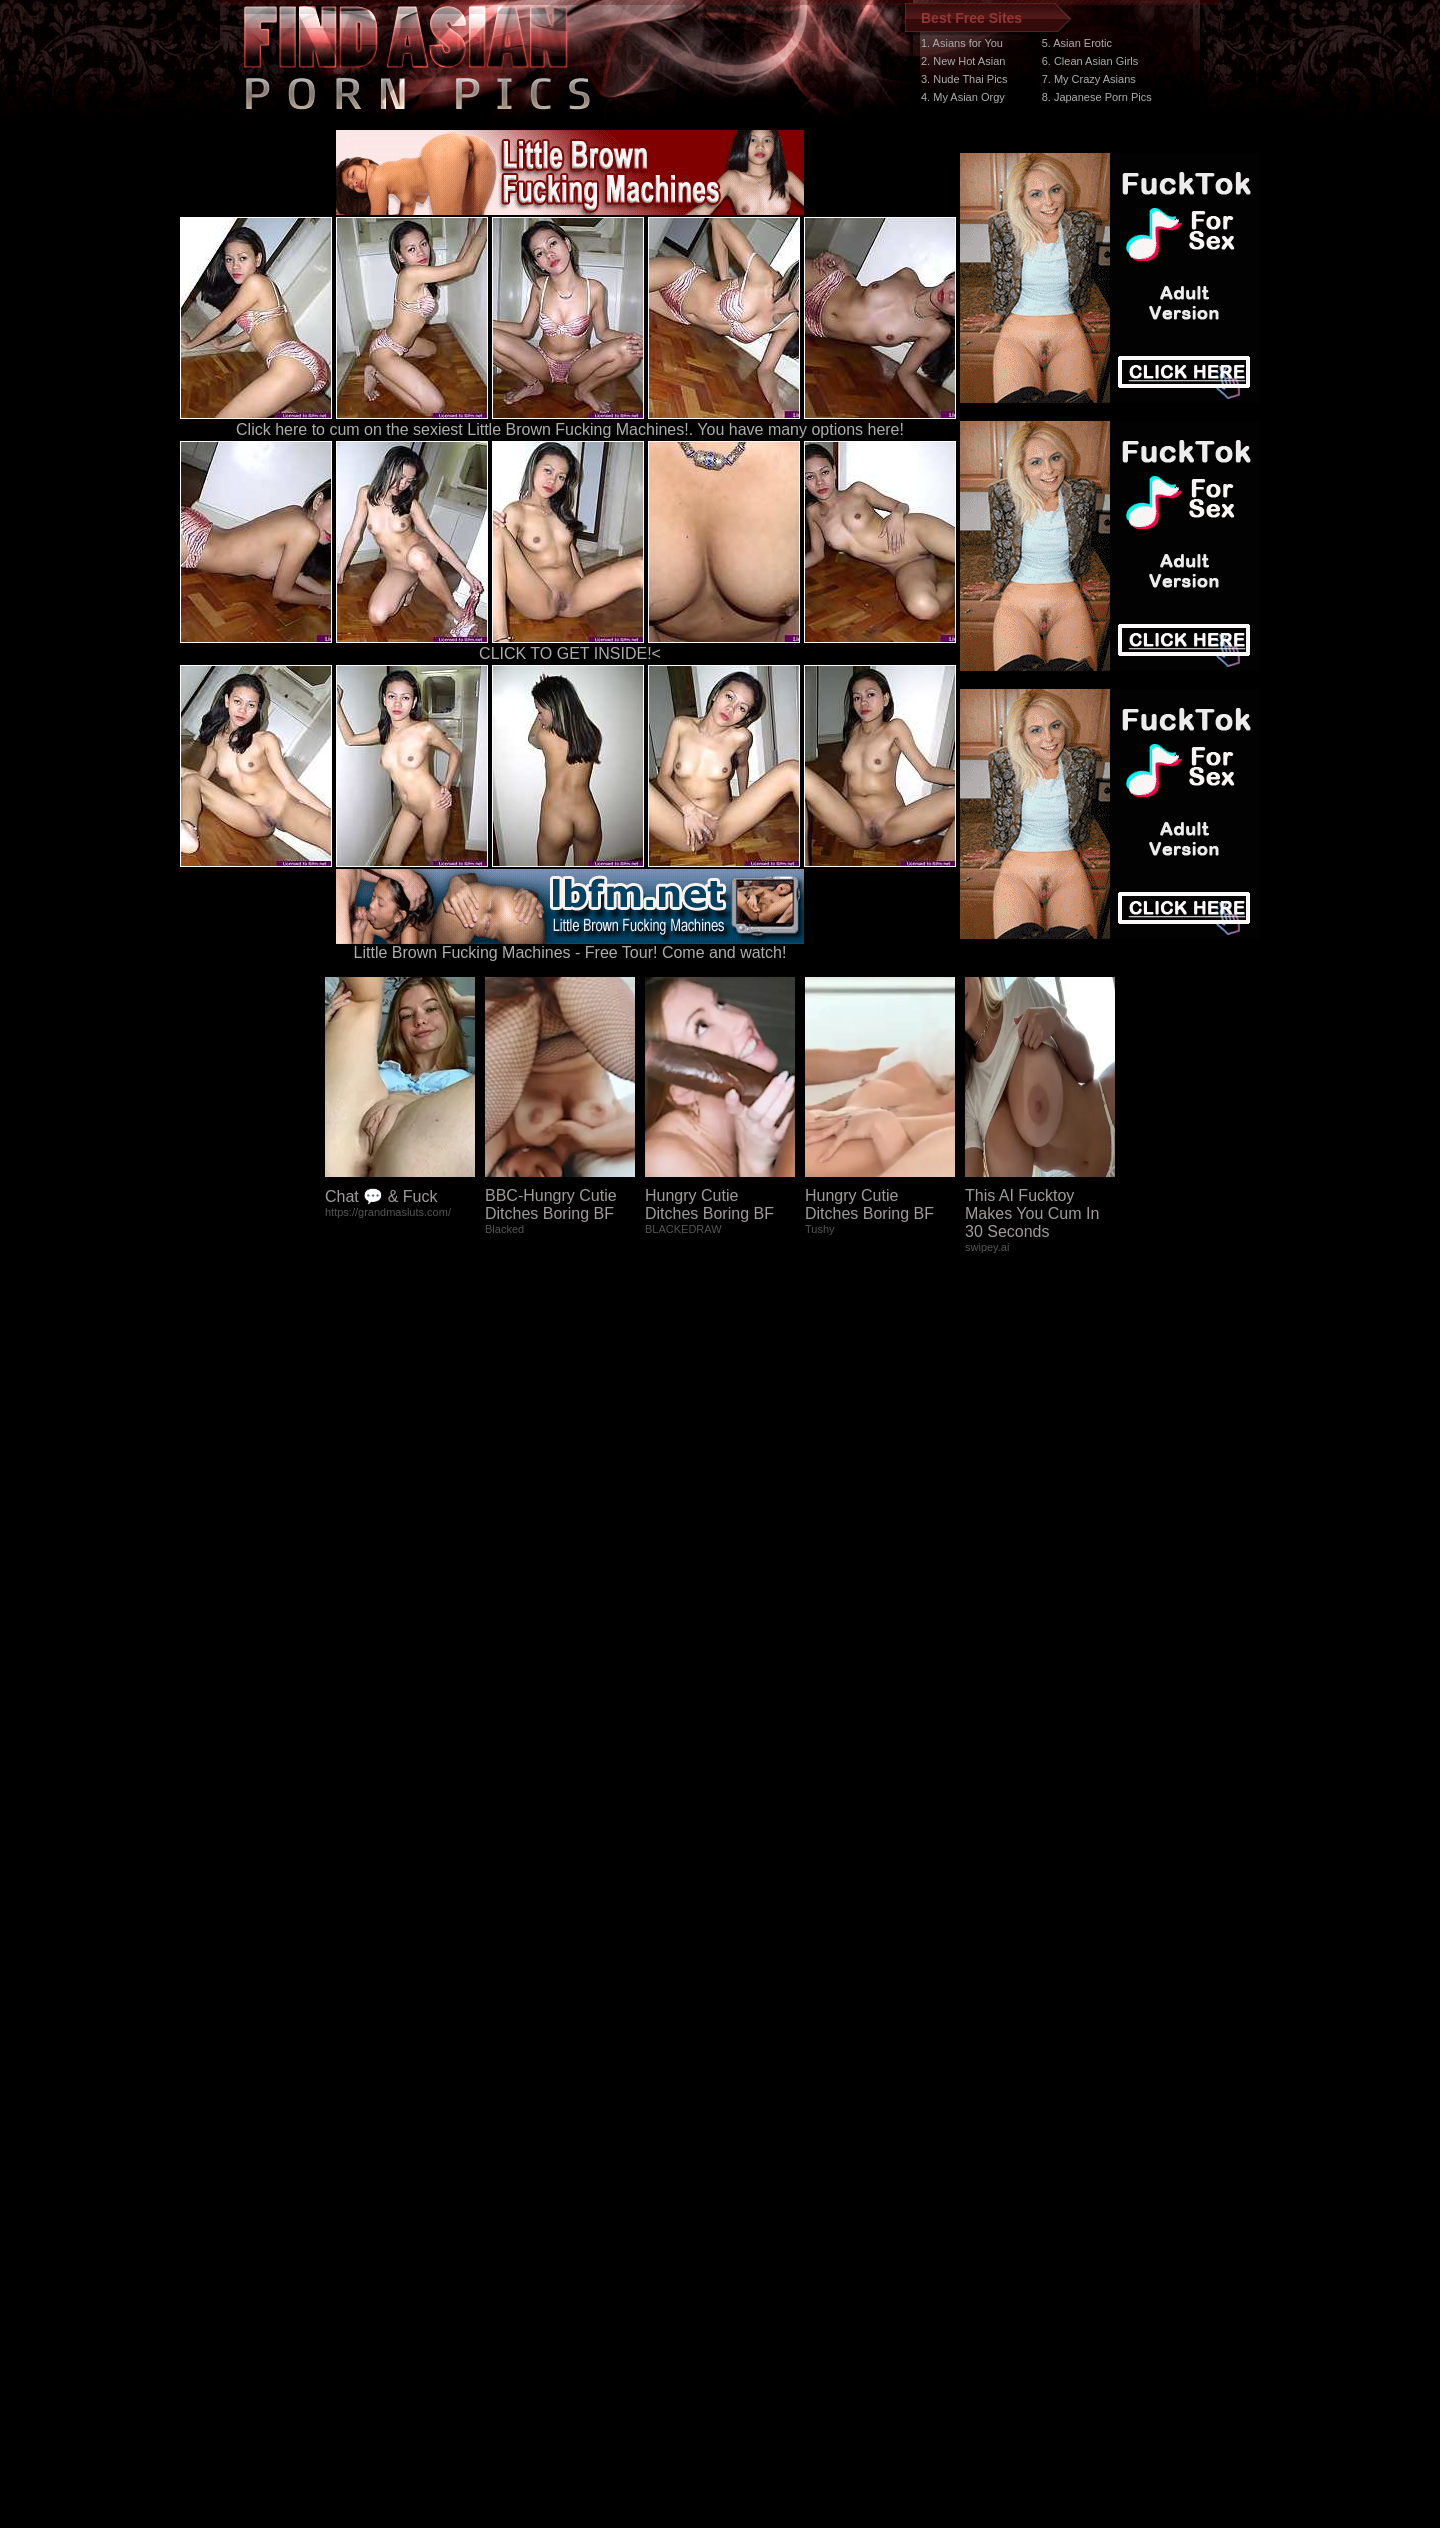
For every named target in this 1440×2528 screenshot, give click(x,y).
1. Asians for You (962, 43)
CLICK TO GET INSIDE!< (570, 653)
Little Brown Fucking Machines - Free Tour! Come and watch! (570, 945)
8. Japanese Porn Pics (1097, 97)
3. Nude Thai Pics (964, 79)
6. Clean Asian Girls (1090, 61)
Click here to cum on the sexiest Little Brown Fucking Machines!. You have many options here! (570, 429)
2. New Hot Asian (963, 61)
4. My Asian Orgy (963, 97)
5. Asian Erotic (1077, 43)
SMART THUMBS (755, 2150)
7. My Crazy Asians (1089, 79)
